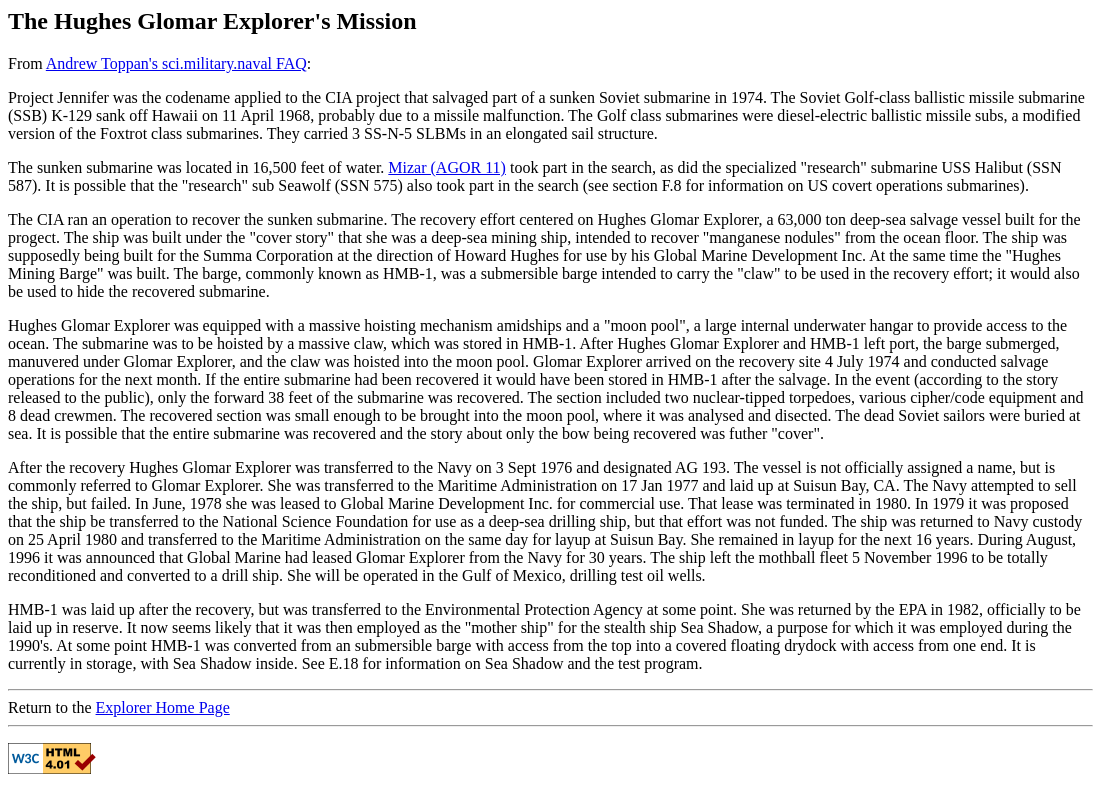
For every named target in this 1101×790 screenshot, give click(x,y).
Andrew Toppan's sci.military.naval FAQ (176, 63)
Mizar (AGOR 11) (447, 167)
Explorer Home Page (163, 707)
